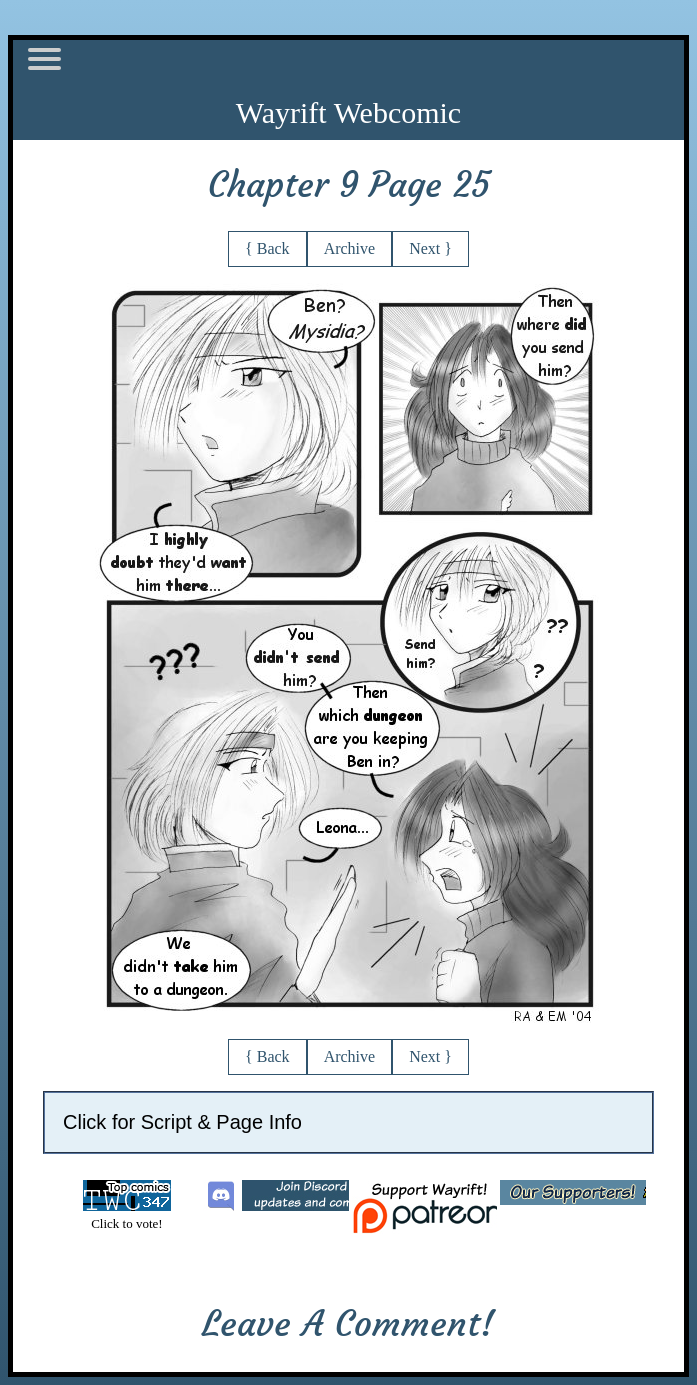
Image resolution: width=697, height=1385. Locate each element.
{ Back (267, 248)
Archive (350, 248)
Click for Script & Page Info (182, 1122)
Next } (430, 248)
